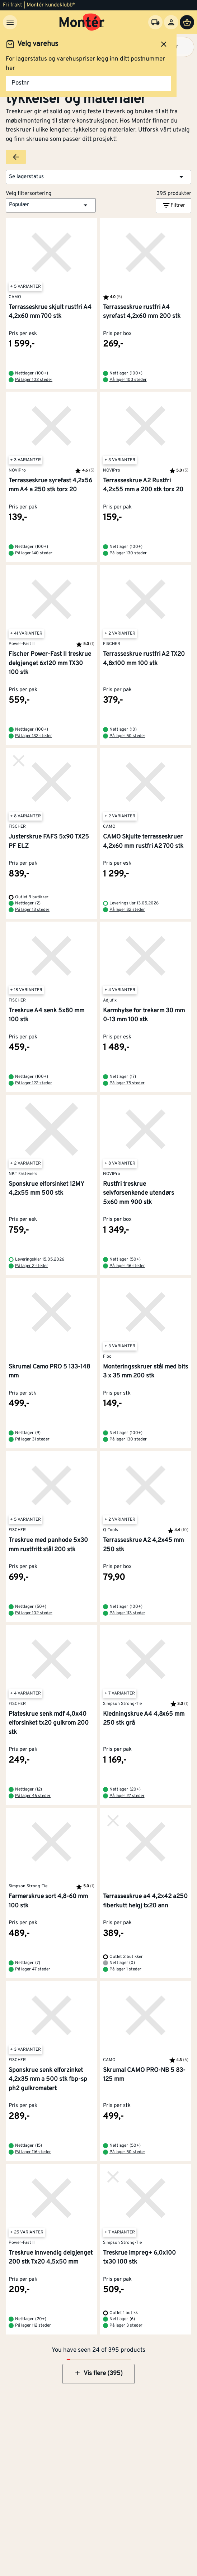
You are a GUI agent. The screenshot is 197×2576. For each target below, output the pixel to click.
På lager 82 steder (127, 910)
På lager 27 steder (127, 1796)
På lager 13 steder (32, 910)
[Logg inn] (171, 22)
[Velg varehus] (155, 22)
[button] (98, 177)
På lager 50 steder (127, 736)
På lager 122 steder (33, 1083)
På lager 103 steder (128, 380)
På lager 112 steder (33, 2325)
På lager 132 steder (33, 736)
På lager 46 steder (127, 1266)
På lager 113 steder (127, 1613)
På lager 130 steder (128, 553)
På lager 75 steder (127, 1083)
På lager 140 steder (33, 553)
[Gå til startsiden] (82, 22)
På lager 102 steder (33, 380)
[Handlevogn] (187, 22)
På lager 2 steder (31, 1266)
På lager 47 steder (32, 1969)
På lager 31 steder (32, 1439)
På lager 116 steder (33, 2152)
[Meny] (10, 22)
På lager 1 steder (125, 1969)
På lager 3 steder (125, 2325)
